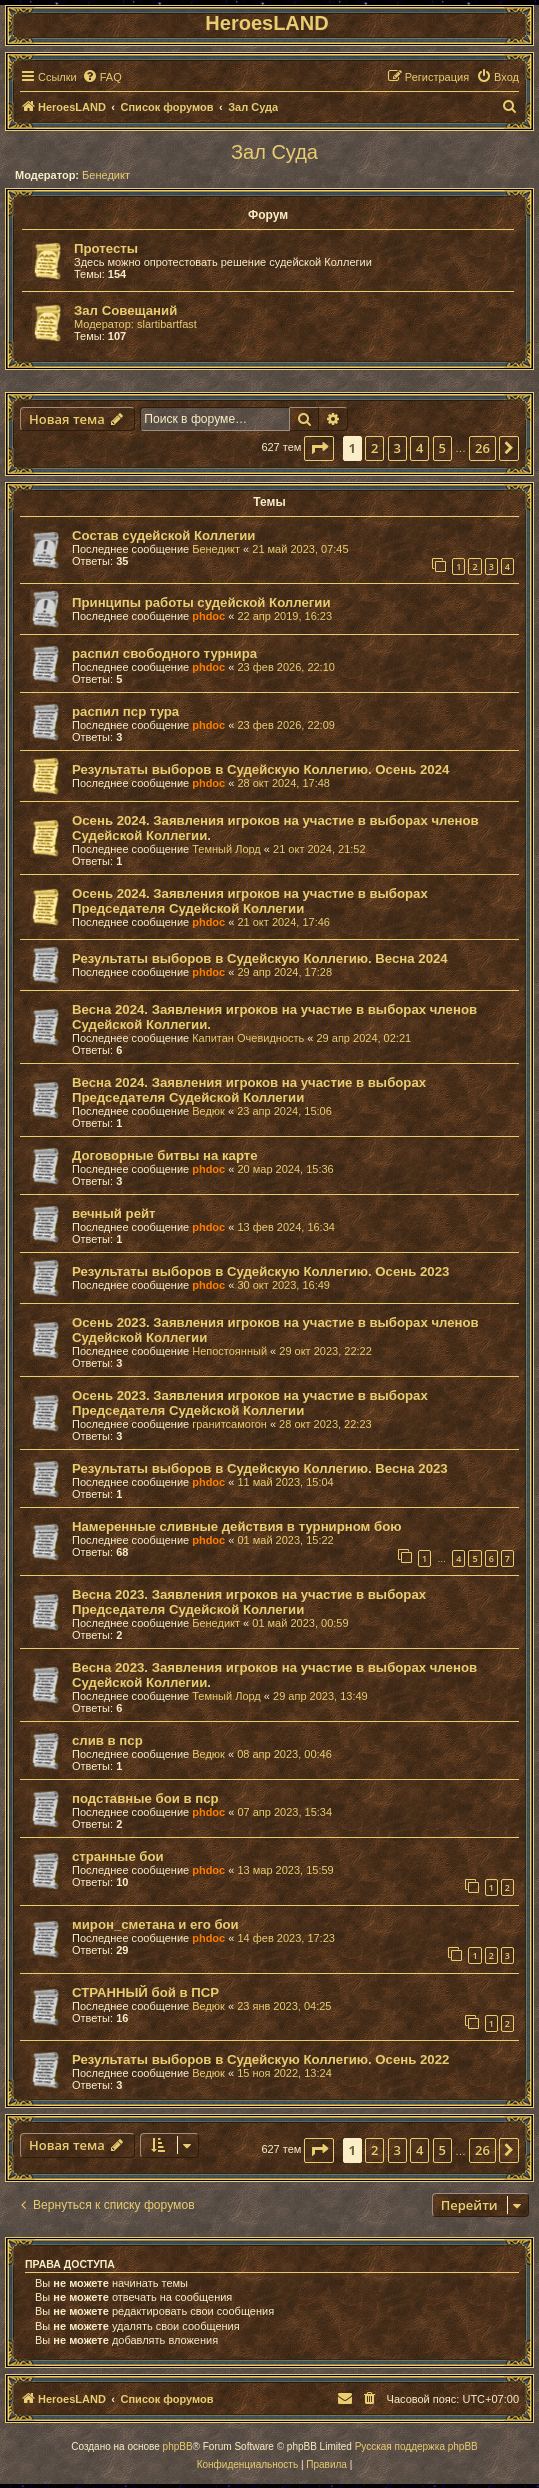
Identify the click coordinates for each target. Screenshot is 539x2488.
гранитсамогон (229, 1424)
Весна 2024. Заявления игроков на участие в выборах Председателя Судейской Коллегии (249, 1090)
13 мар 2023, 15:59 (285, 1870)
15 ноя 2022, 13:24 (284, 2073)
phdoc (208, 616)
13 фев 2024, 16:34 (285, 1227)
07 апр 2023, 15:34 (284, 1812)
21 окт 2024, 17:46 (283, 922)
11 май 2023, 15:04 (285, 1482)
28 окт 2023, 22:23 (325, 1424)
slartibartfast (167, 324)
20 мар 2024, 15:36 (285, 1169)
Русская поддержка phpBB (416, 2446)
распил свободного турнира (164, 653)
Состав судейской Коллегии (163, 535)
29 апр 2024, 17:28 (284, 972)
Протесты (106, 248)
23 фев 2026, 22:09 (285, 725)
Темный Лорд (226, 849)
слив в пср (107, 1740)
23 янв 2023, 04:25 (284, 2006)
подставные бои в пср (145, 1798)
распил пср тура (125, 711)
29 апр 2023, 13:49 (320, 1696)
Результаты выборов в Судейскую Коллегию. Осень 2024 (260, 769)
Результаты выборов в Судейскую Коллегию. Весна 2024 (260, 958)
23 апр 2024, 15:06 (284, 1111)
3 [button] (397, 448)
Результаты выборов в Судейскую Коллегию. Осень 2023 (260, 1271)
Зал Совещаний (125, 310)
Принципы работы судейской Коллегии (201, 602)
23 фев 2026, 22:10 (285, 667)
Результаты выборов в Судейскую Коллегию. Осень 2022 (260, 2059)
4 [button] (419, 448)
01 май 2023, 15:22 (285, 1540)
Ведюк (208, 1111)
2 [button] (374, 448)
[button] (319, 448)
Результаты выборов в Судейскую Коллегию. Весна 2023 (260, 1468)
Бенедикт (106, 175)
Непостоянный (229, 1351)
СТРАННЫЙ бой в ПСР (145, 1992)
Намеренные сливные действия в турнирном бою (237, 1526)
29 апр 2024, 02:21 (364, 1038)
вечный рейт (114, 1213)
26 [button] (482, 448)
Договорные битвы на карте (165, 1155)
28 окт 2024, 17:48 (283, 783)
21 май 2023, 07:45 (300, 549)
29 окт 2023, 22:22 (325, 1351)
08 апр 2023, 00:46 (284, 1754)
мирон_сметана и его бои (155, 1924)
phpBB (178, 2446)
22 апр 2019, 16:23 (284, 616)
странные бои (118, 1856)
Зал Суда (274, 152)
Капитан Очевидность (248, 1038)
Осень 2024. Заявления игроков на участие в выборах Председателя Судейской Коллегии (250, 901)
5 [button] (442, 448)
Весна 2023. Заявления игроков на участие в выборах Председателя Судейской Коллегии (249, 1602)
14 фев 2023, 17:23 (285, 1938)
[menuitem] (102, 77)
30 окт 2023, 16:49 (283, 1285)
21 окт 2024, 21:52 (319, 849)
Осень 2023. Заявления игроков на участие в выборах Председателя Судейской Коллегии (250, 1403)
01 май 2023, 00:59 (300, 1623)
